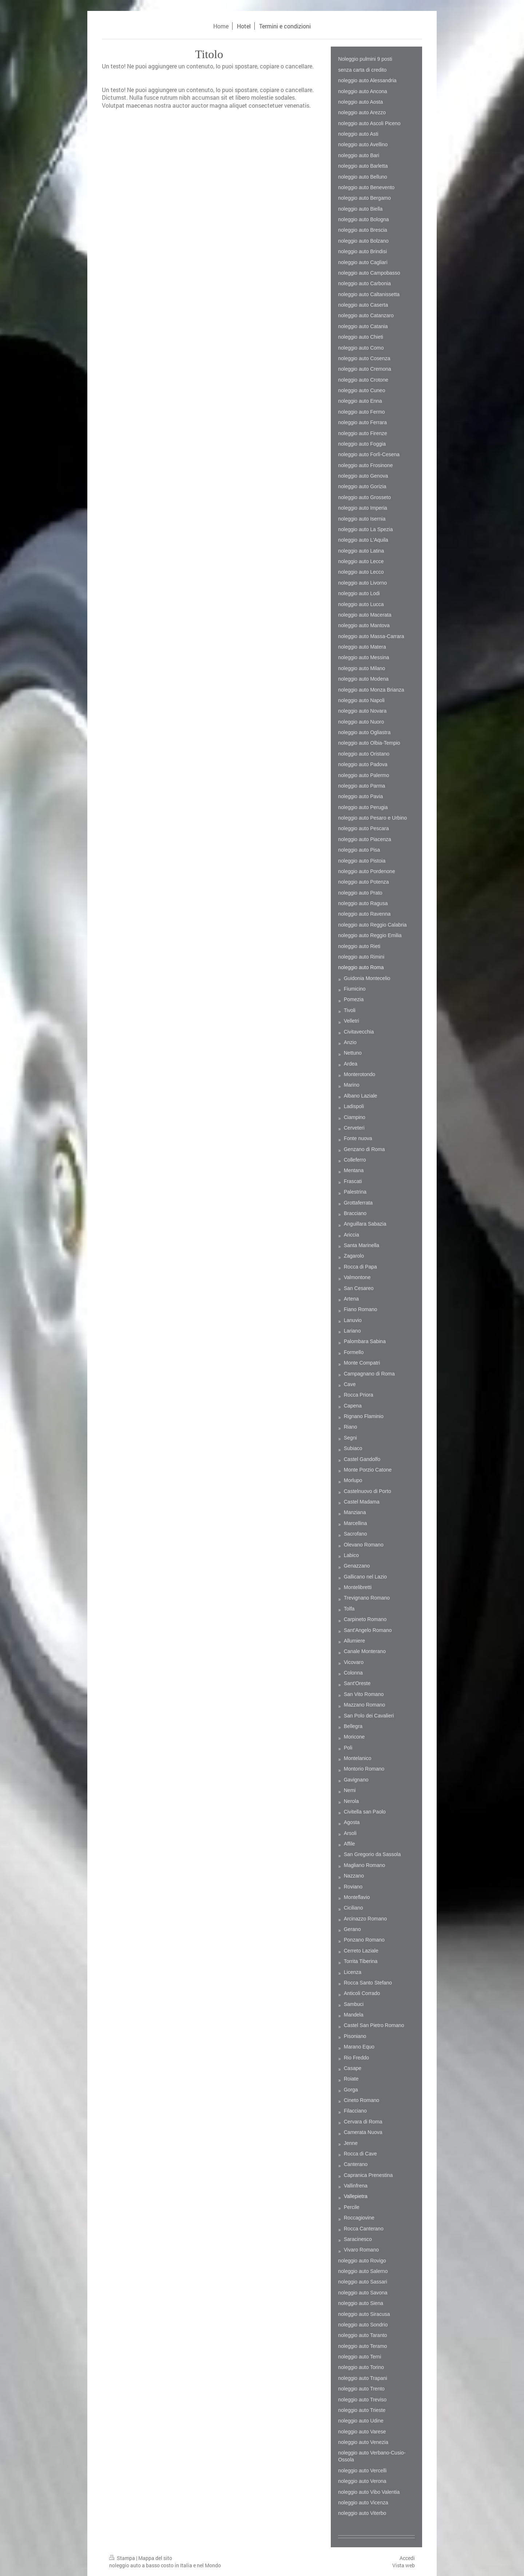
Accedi (407, 2558)
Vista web (403, 2565)
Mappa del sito (155, 2558)
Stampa (122, 2558)
